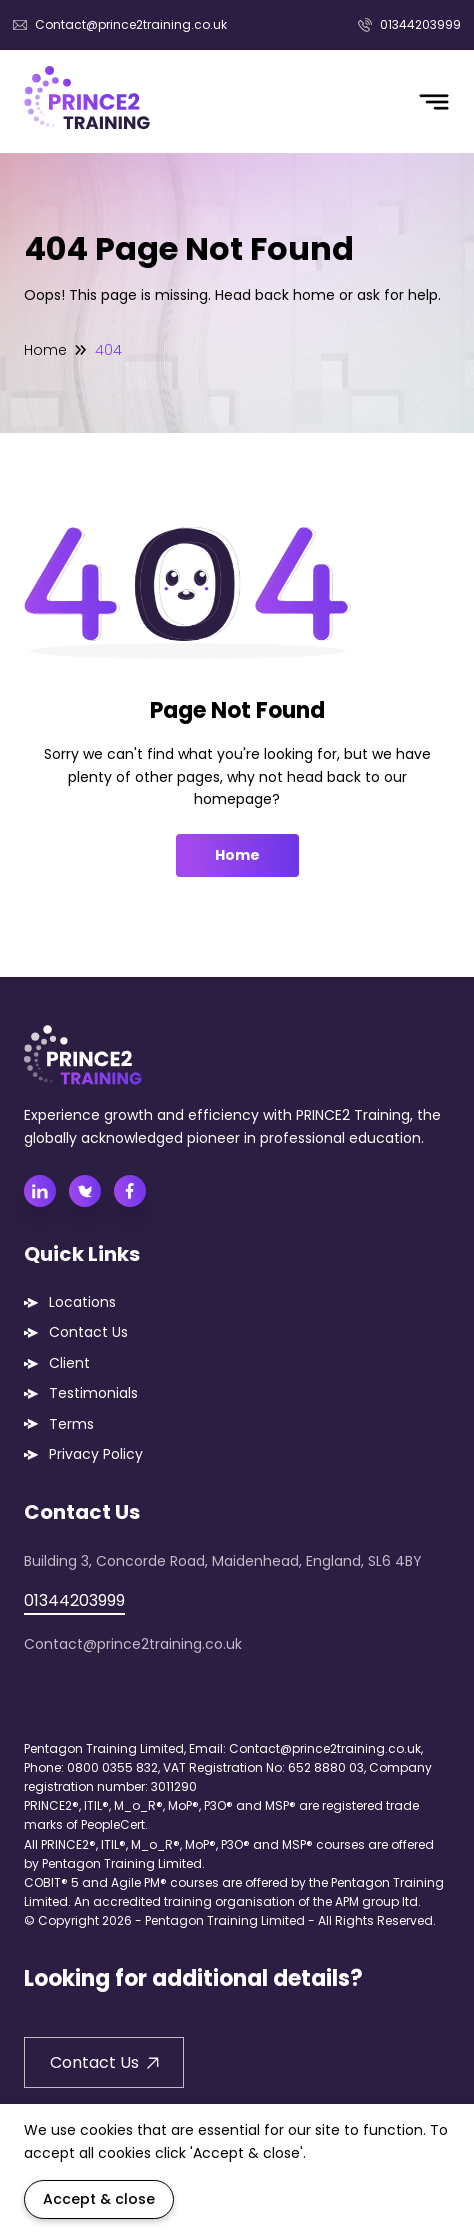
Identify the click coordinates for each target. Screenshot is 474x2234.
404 (108, 350)
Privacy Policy (96, 1454)
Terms (71, 1424)
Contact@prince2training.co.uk (120, 24)
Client (69, 1363)
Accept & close (99, 2199)
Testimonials (93, 1393)
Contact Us (88, 1332)
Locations (82, 1302)
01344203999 (409, 24)
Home (45, 350)
